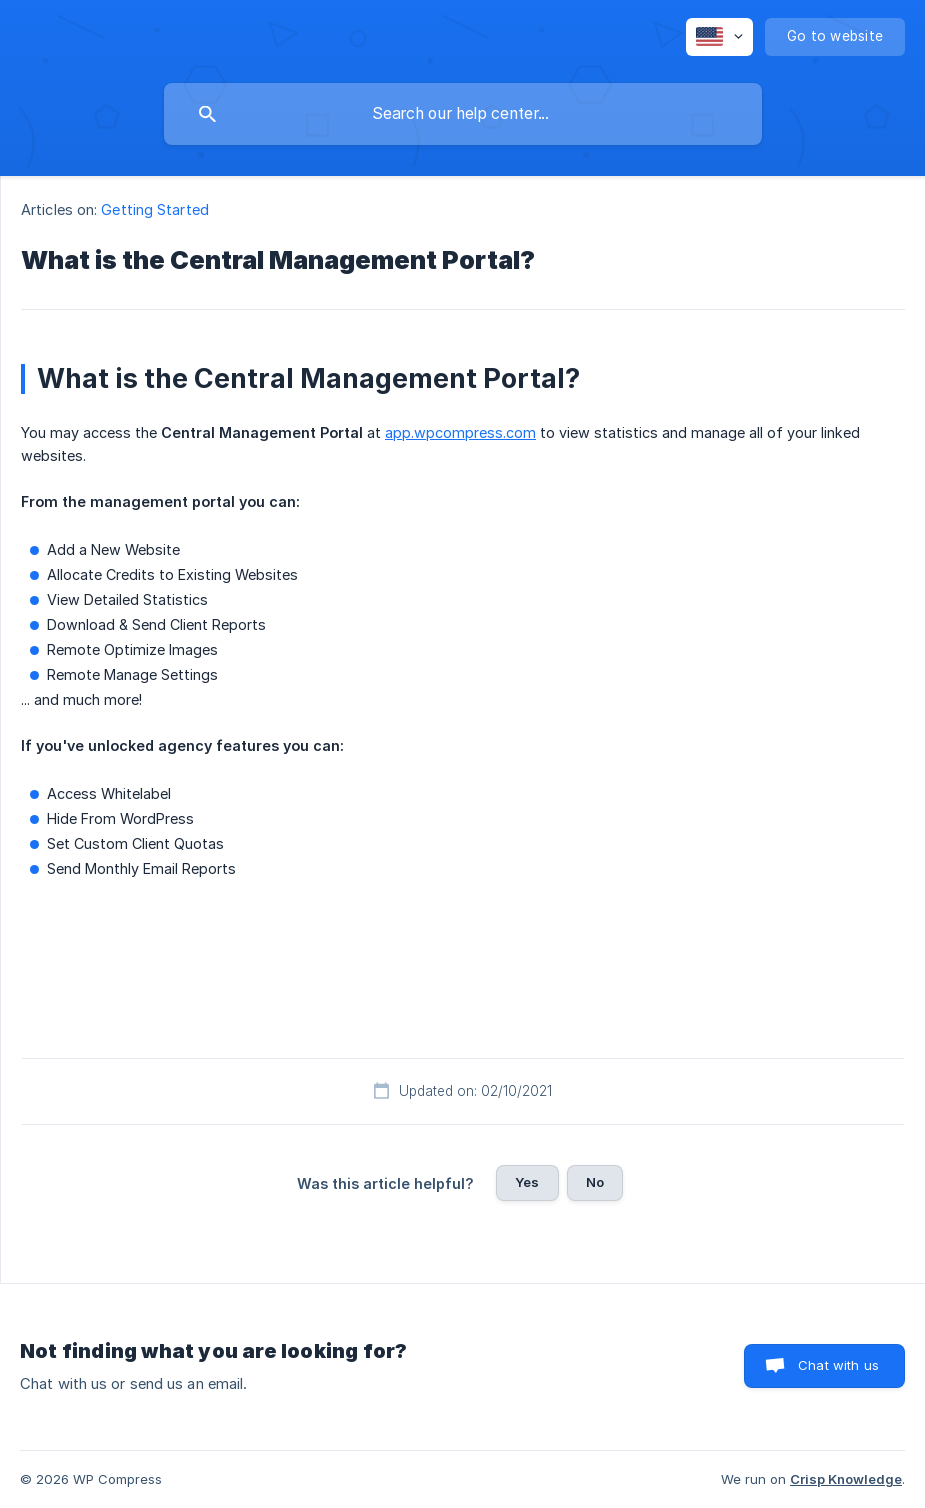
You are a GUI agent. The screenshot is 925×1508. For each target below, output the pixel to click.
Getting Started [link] (155, 209)
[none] (719, 37)
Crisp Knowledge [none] (846, 1479)
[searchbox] (463, 114)
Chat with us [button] (838, 1365)
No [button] (595, 1182)
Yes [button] (527, 1182)
